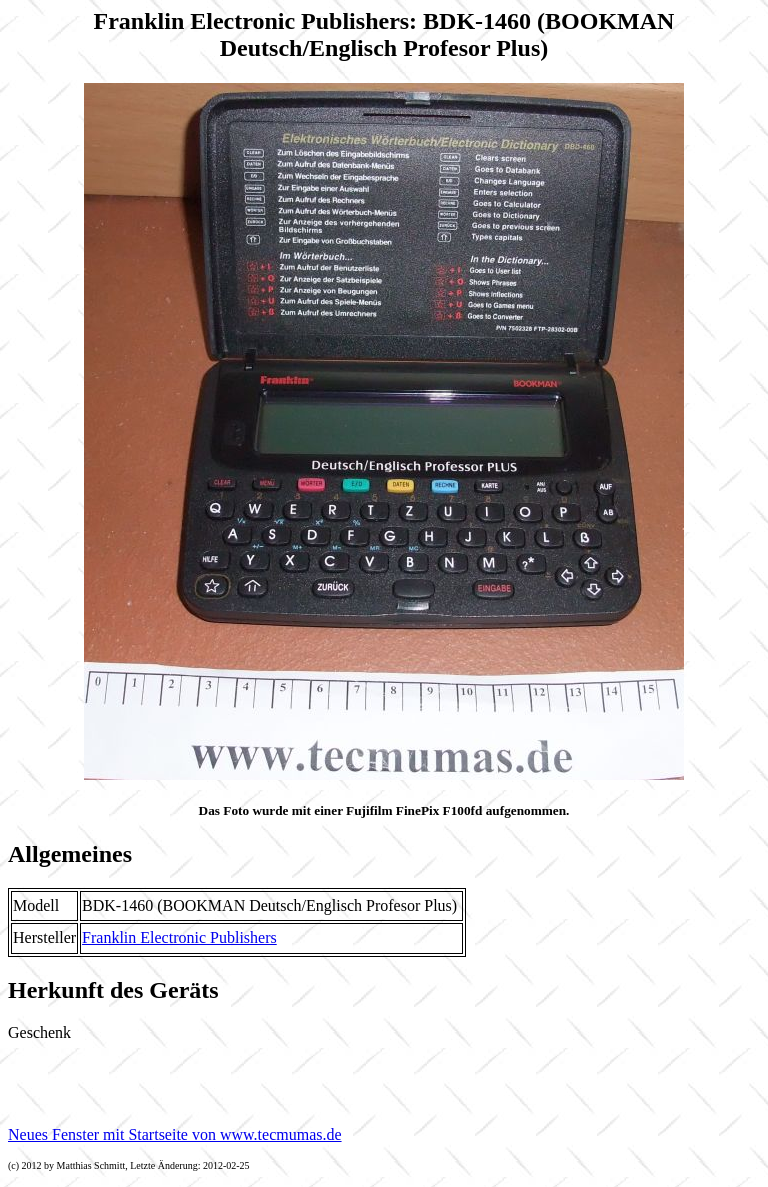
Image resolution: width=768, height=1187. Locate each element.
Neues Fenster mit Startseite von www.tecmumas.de (175, 1134)
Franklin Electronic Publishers (179, 937)
